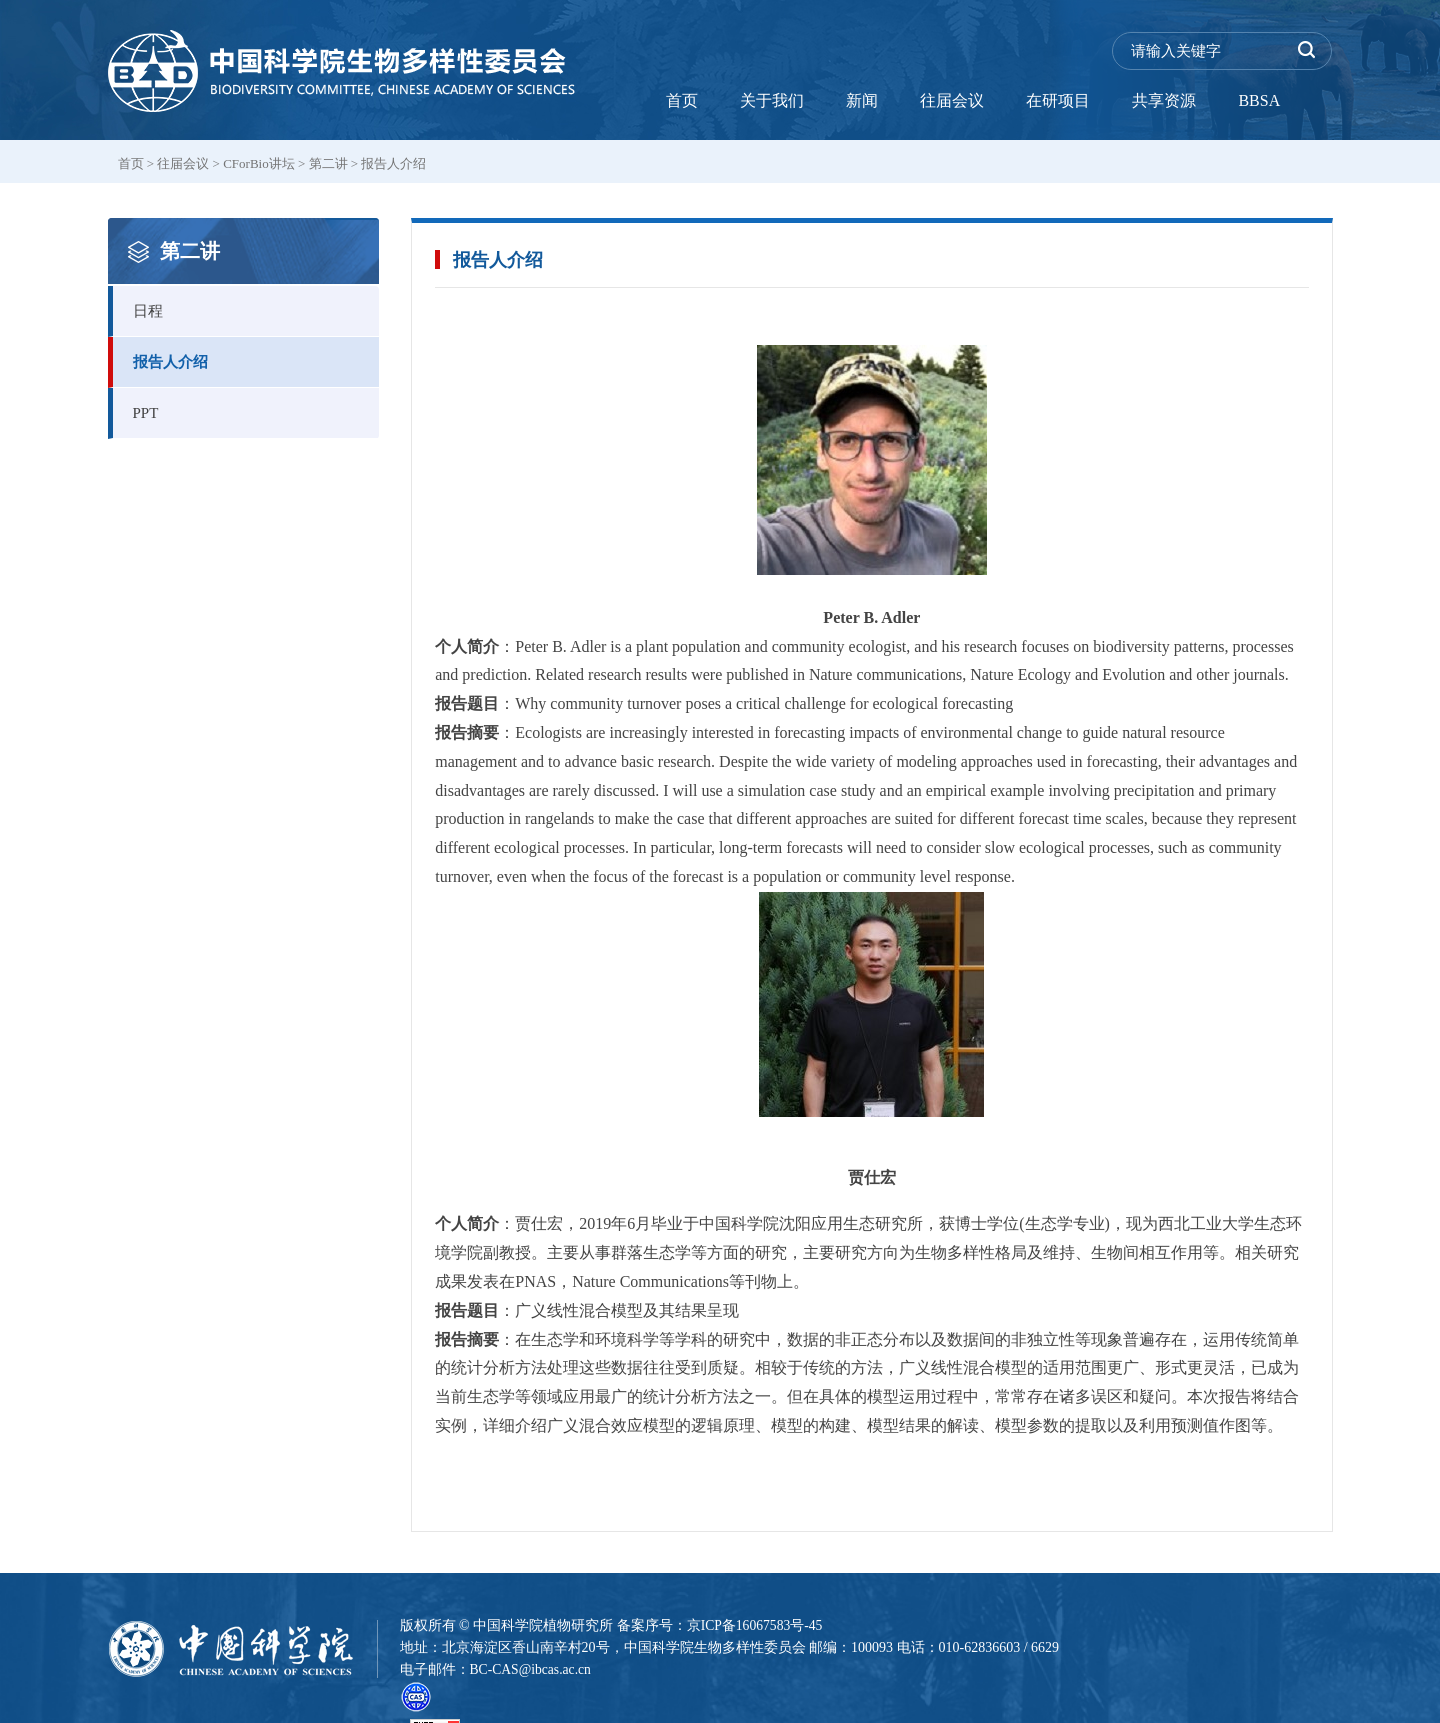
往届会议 (952, 100)
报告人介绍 (393, 163)
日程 (256, 302)
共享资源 (1164, 100)
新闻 (862, 100)
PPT (256, 404)
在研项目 (1058, 100)
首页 (682, 100)
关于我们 (772, 100)
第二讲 (328, 163)
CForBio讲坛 (259, 163)
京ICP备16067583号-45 (756, 1625)
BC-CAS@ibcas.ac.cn (532, 1669)
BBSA (1259, 100)
